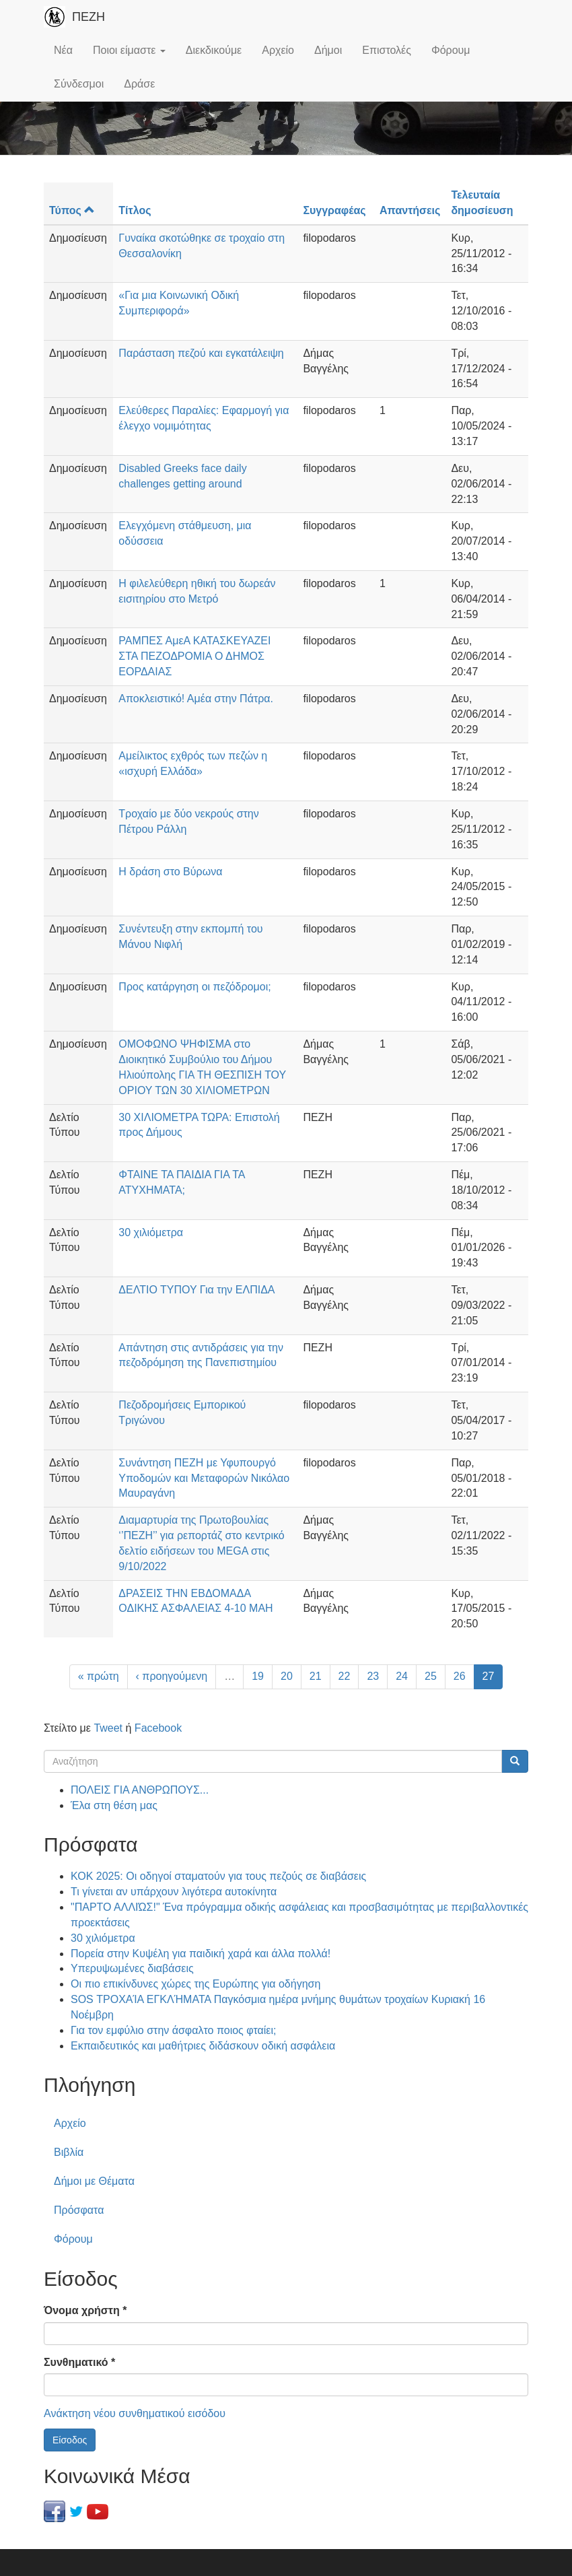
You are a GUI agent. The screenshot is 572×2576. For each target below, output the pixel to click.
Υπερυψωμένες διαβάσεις (132, 1968)
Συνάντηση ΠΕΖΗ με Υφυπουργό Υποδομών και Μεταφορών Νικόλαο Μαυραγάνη (203, 1478)
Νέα (63, 50)
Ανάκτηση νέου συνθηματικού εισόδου (134, 2413)
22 (344, 1676)
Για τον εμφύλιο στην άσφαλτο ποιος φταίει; (173, 2030)
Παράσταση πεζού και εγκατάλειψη (200, 353)
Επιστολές (386, 50)
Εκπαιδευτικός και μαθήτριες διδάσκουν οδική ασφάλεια (203, 2046)
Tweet (108, 1728)
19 (258, 1676)
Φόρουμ (450, 50)
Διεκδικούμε (214, 50)
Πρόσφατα (79, 2210)
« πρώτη (98, 1676)
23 (373, 1676)
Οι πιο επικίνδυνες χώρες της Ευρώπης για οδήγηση (195, 1984)
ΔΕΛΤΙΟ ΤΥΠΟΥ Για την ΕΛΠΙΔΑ (196, 1289)
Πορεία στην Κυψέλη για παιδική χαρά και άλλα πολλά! (200, 1953)
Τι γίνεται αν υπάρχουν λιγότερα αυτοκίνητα (174, 1891)
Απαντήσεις (410, 210)
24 (402, 1676)
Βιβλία (68, 2152)
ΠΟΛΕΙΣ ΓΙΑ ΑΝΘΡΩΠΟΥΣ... (140, 1790)
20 (287, 1676)
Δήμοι (328, 50)
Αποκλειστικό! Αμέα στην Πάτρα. (195, 698)
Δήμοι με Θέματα (94, 2181)
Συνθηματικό (79, 2362)
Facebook (158, 1728)
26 (460, 1676)
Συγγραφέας (334, 210)
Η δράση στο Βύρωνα (170, 871)
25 (431, 1676)
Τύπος (72, 210)
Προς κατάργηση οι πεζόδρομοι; (194, 986)
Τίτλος (134, 210)
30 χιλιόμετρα (150, 1232)
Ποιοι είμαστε (129, 50)
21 (316, 1676)
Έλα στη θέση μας (114, 1805)
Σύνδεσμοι (79, 84)
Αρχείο (278, 50)
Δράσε (139, 84)
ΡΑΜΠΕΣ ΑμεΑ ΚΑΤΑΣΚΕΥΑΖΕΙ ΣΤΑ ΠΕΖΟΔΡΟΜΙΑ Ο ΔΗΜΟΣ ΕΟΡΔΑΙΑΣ (194, 656)
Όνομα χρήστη (85, 2310)
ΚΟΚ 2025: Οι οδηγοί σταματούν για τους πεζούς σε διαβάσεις (218, 1876)
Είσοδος (69, 2440)
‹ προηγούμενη (172, 1676)
